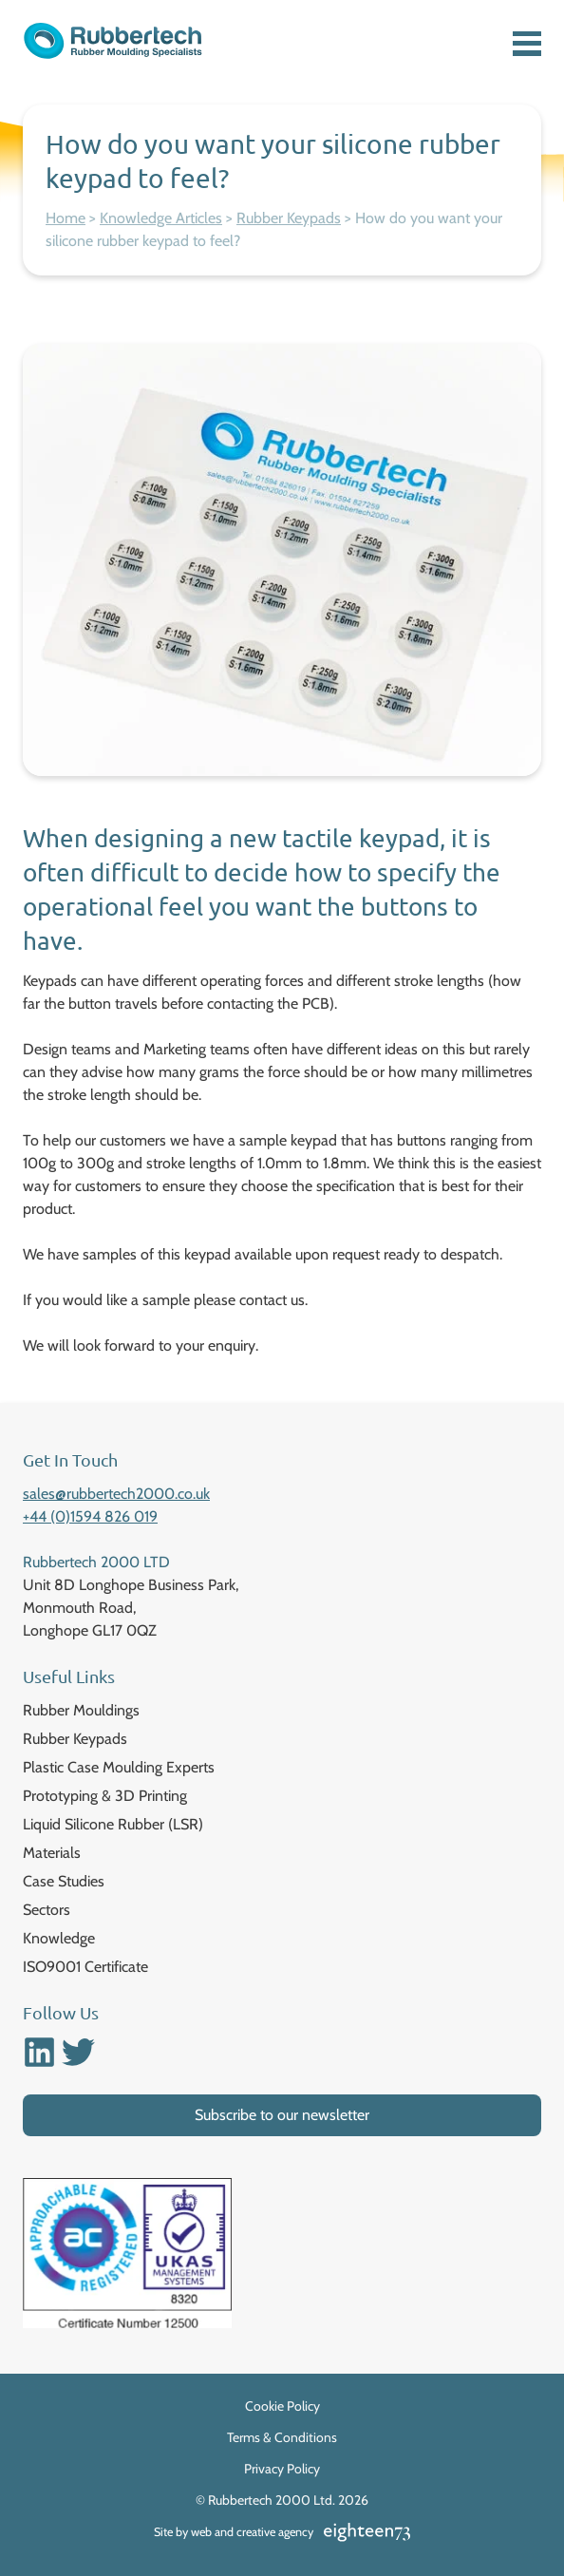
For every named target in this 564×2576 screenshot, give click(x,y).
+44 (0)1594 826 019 (90, 1516)
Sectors (46, 1910)
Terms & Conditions (282, 2437)
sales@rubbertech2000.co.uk (116, 1494)
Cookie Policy (282, 2406)
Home (65, 218)
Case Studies (63, 1881)
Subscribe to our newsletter (282, 2115)
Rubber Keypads (288, 218)
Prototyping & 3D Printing (105, 1796)
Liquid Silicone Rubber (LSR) (113, 1824)
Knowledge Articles (161, 218)
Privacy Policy (282, 2468)
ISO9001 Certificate (85, 1967)
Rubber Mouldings (81, 1710)
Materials (52, 1853)
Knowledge (59, 1938)
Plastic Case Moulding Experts (119, 1767)
